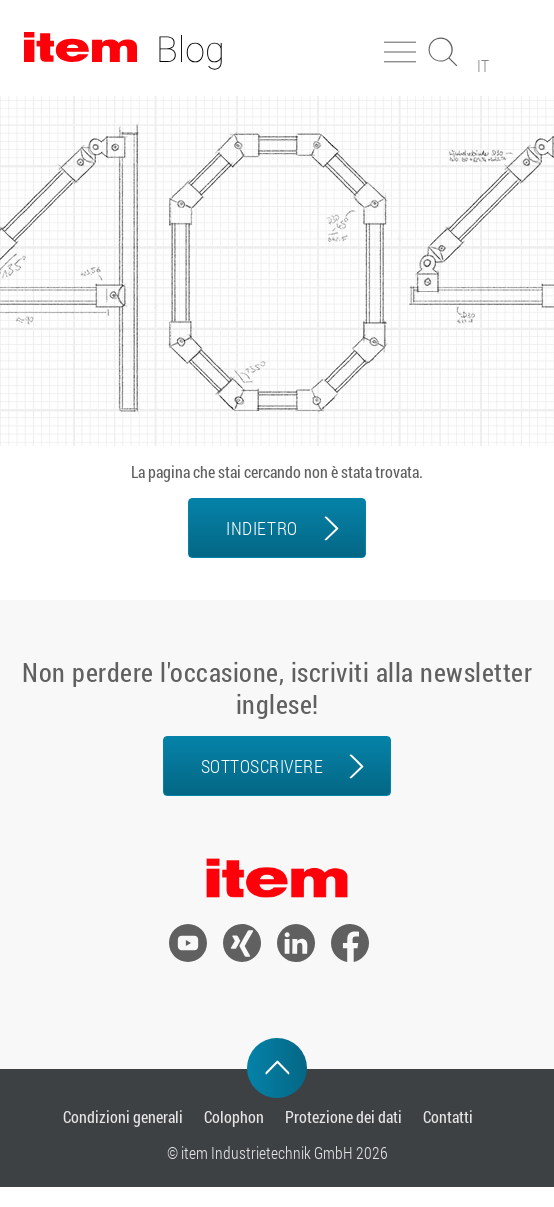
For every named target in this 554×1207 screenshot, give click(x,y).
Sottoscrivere (262, 766)
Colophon (234, 1116)
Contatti (448, 1116)
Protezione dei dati (343, 1116)
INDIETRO (261, 528)
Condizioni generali (123, 1116)
